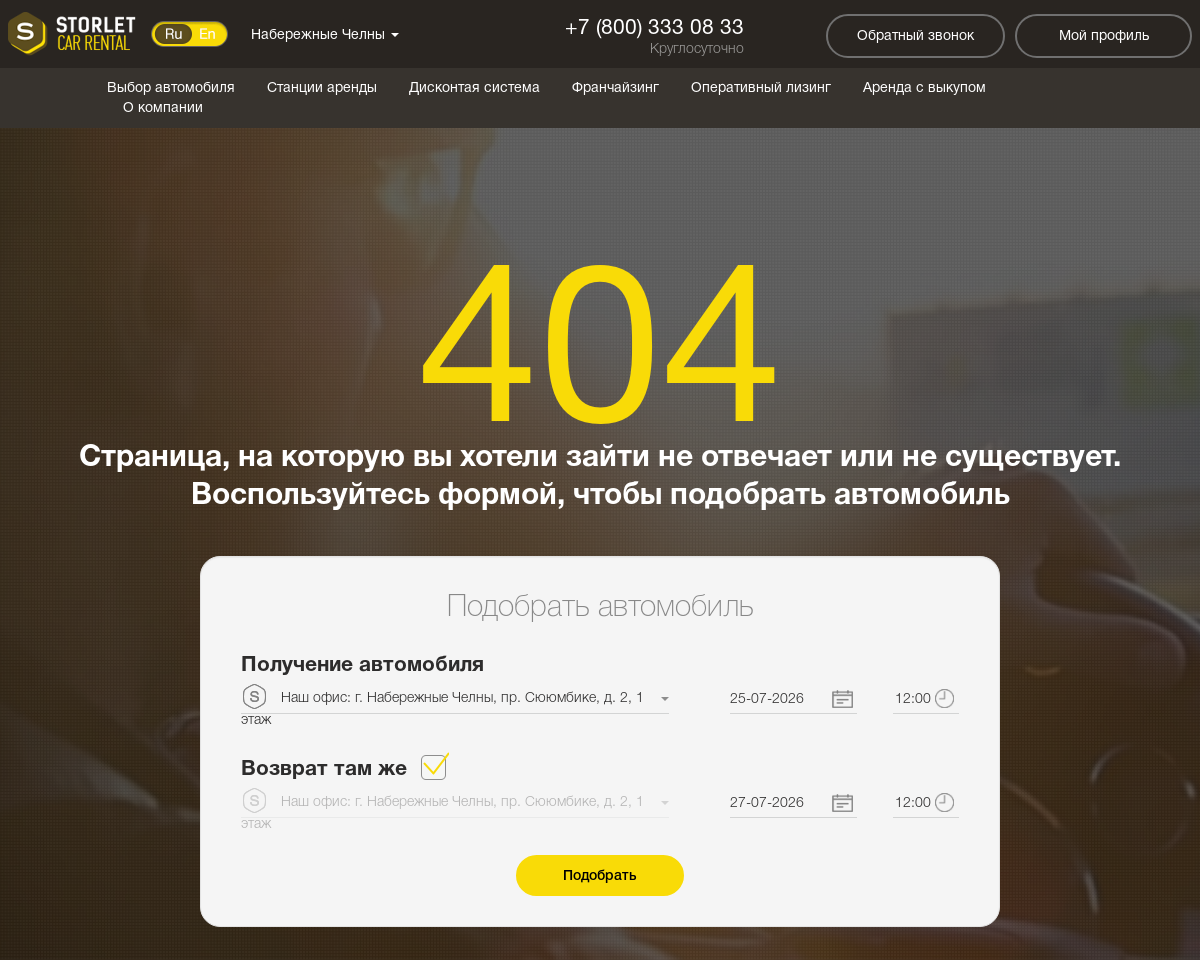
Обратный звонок (915, 36)
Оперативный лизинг (761, 88)
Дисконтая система (474, 88)
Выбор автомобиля (171, 88)
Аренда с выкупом (924, 88)
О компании (163, 108)
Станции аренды (322, 88)
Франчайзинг (615, 88)
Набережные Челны (325, 35)
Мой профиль (1104, 36)
